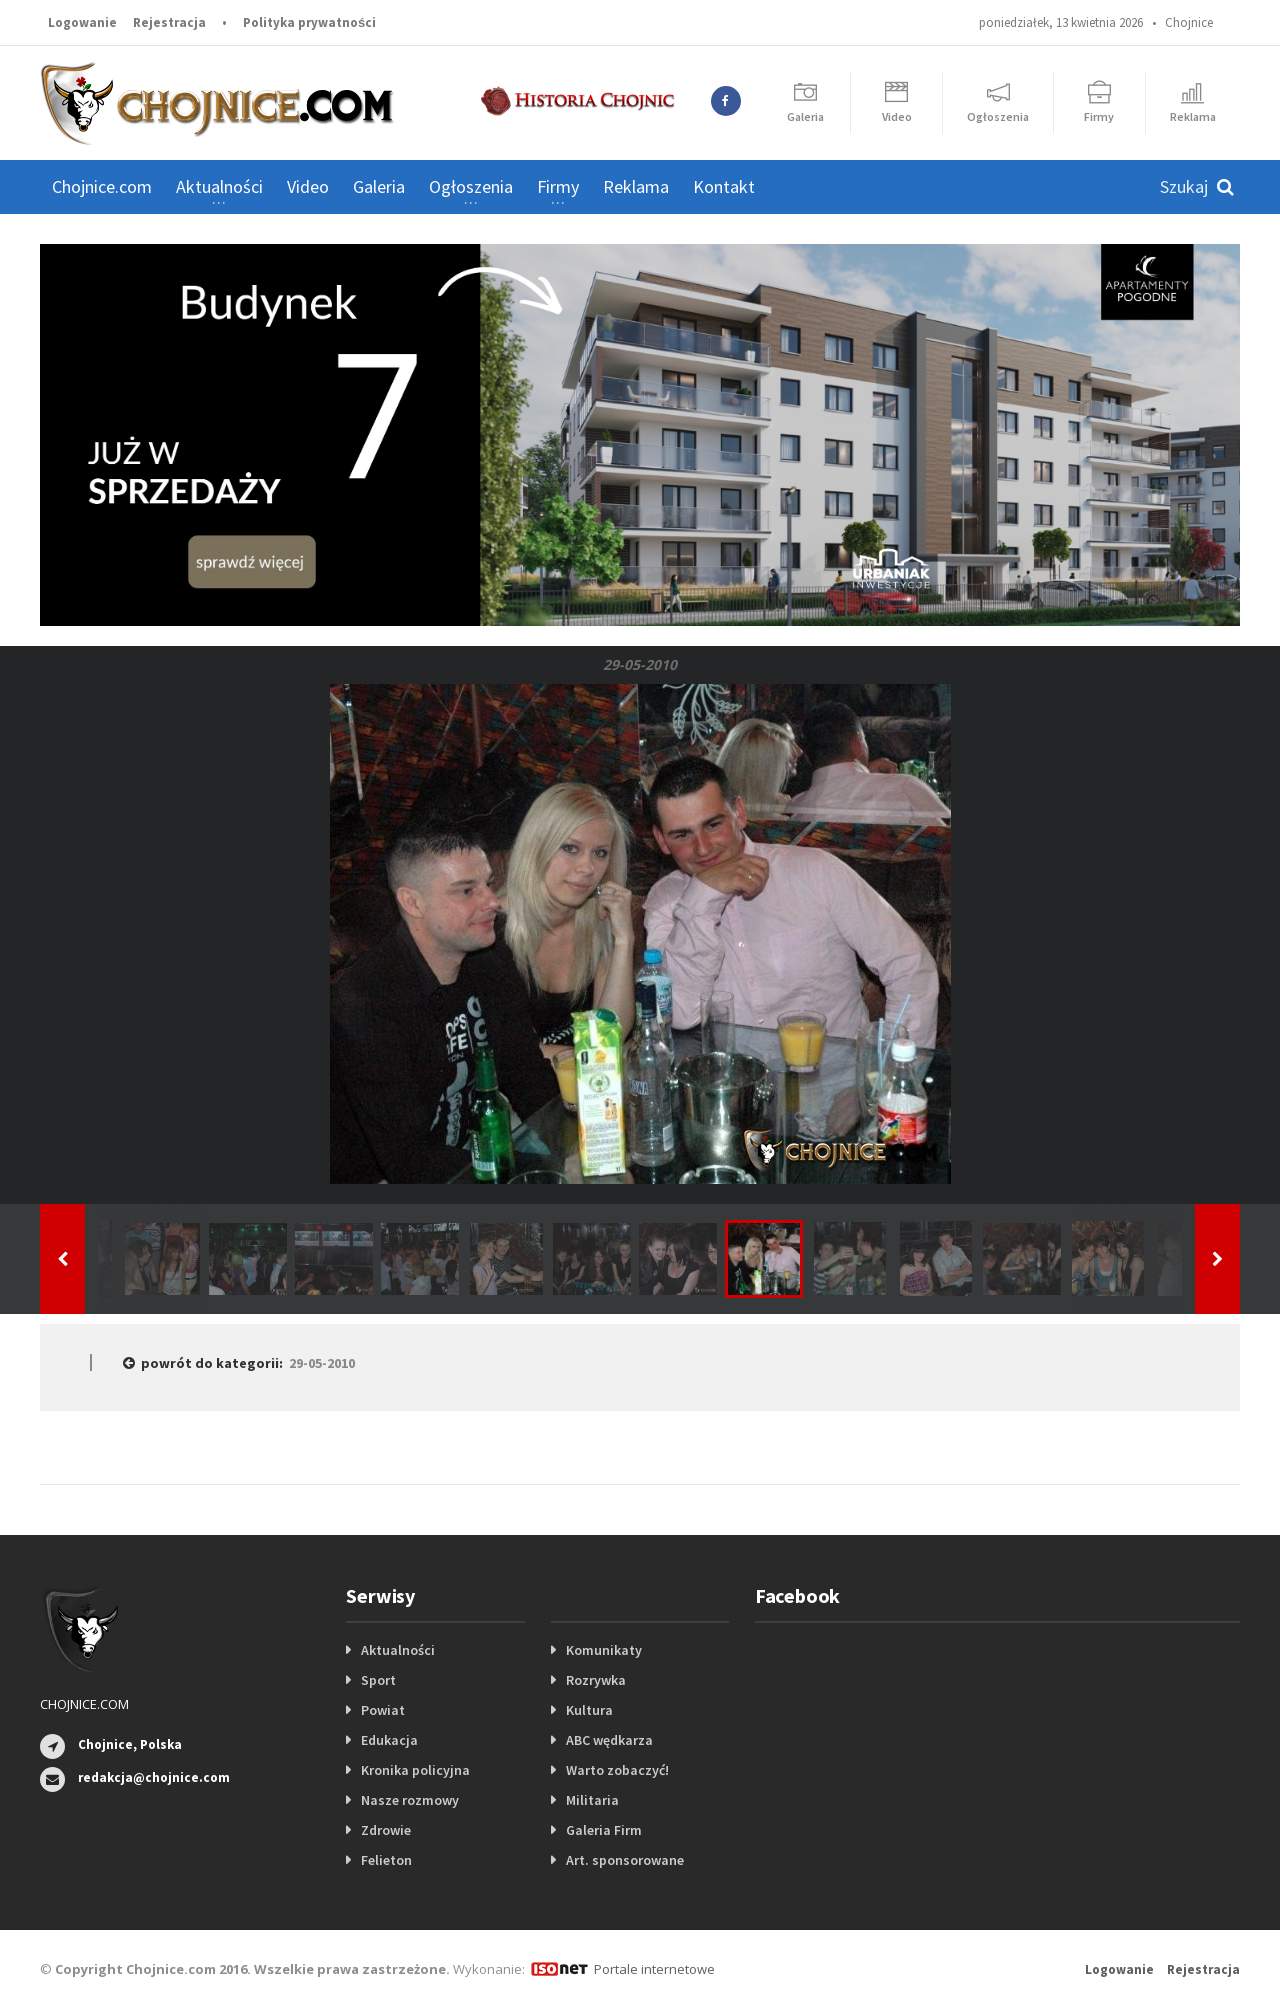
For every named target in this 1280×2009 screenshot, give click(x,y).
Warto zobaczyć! (617, 1770)
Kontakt (724, 186)
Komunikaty (604, 1650)
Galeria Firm (604, 1830)
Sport (378, 1680)
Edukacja (389, 1740)
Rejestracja (169, 22)
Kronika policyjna (415, 1770)
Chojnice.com (102, 186)
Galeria (379, 186)
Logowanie (82, 22)
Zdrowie (386, 1830)
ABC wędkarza (609, 1740)
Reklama (636, 186)
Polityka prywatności (309, 22)
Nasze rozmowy (410, 1800)
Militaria (592, 1800)
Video (308, 186)
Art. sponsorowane (625, 1860)
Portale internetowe (654, 1969)
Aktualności (398, 1650)
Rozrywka (596, 1680)
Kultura (589, 1710)
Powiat (383, 1710)
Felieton (386, 1860)
